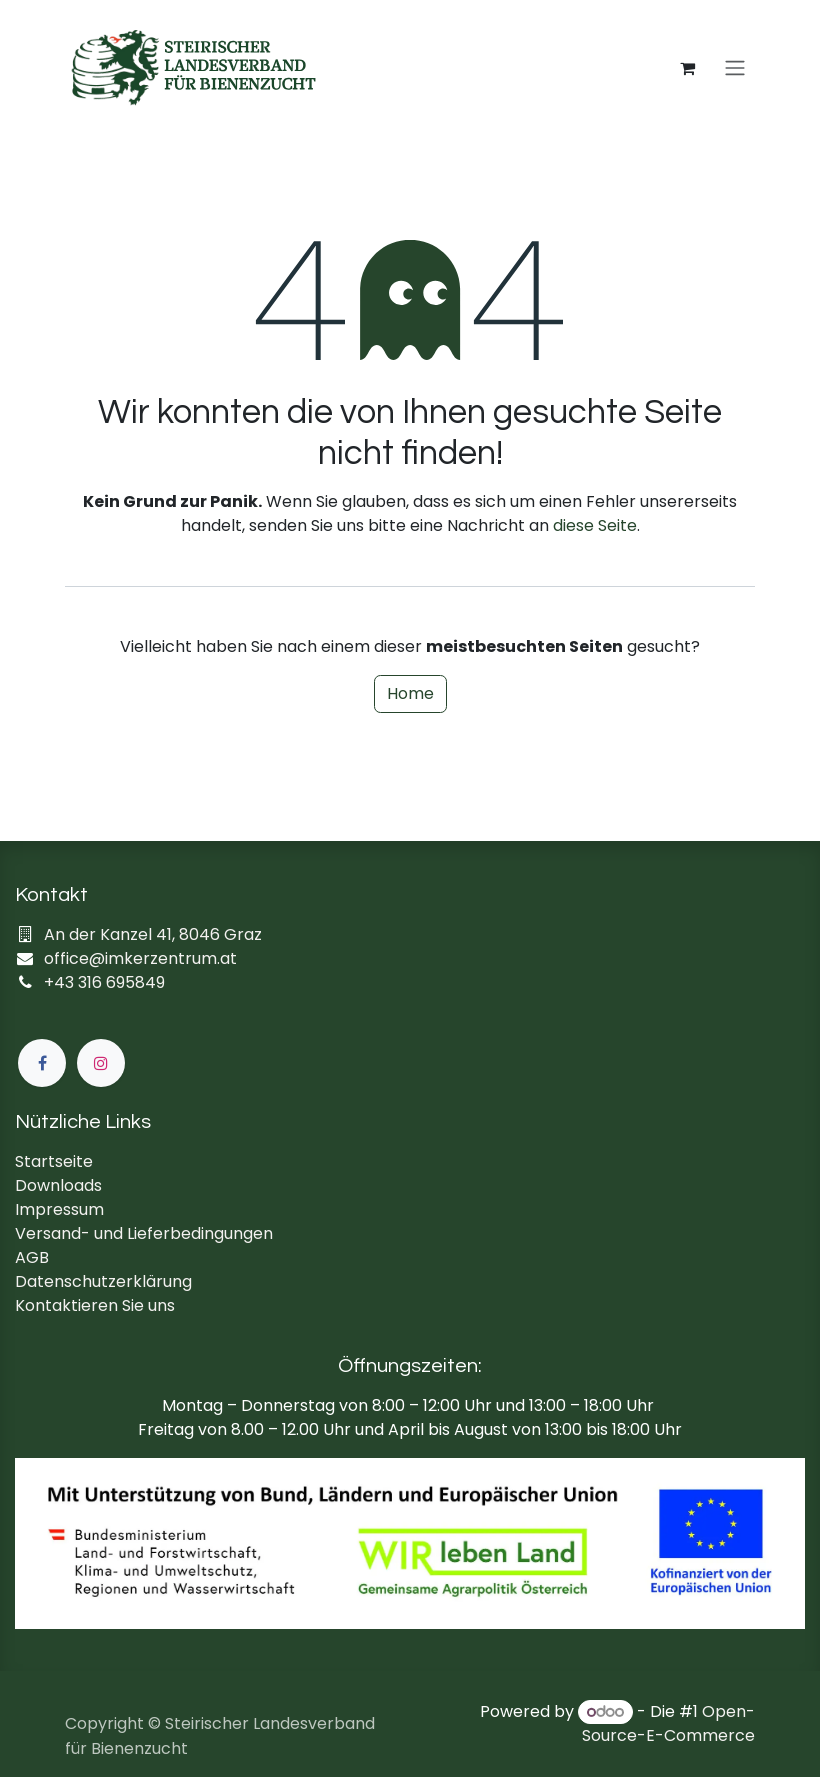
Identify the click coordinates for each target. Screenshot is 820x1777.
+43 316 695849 (104, 982)
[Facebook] (42, 1063)
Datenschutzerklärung (103, 1281)
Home (410, 693)
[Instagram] (101, 1063)
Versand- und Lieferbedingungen (144, 1233)
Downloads (58, 1185)
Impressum (59, 1209)
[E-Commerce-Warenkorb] (687, 68)
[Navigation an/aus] (735, 68)
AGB (32, 1257)
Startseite (54, 1161)
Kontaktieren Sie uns (95, 1305)
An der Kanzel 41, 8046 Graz (153, 934)
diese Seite (595, 525)
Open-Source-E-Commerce (668, 1723)
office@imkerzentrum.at (140, 958)
